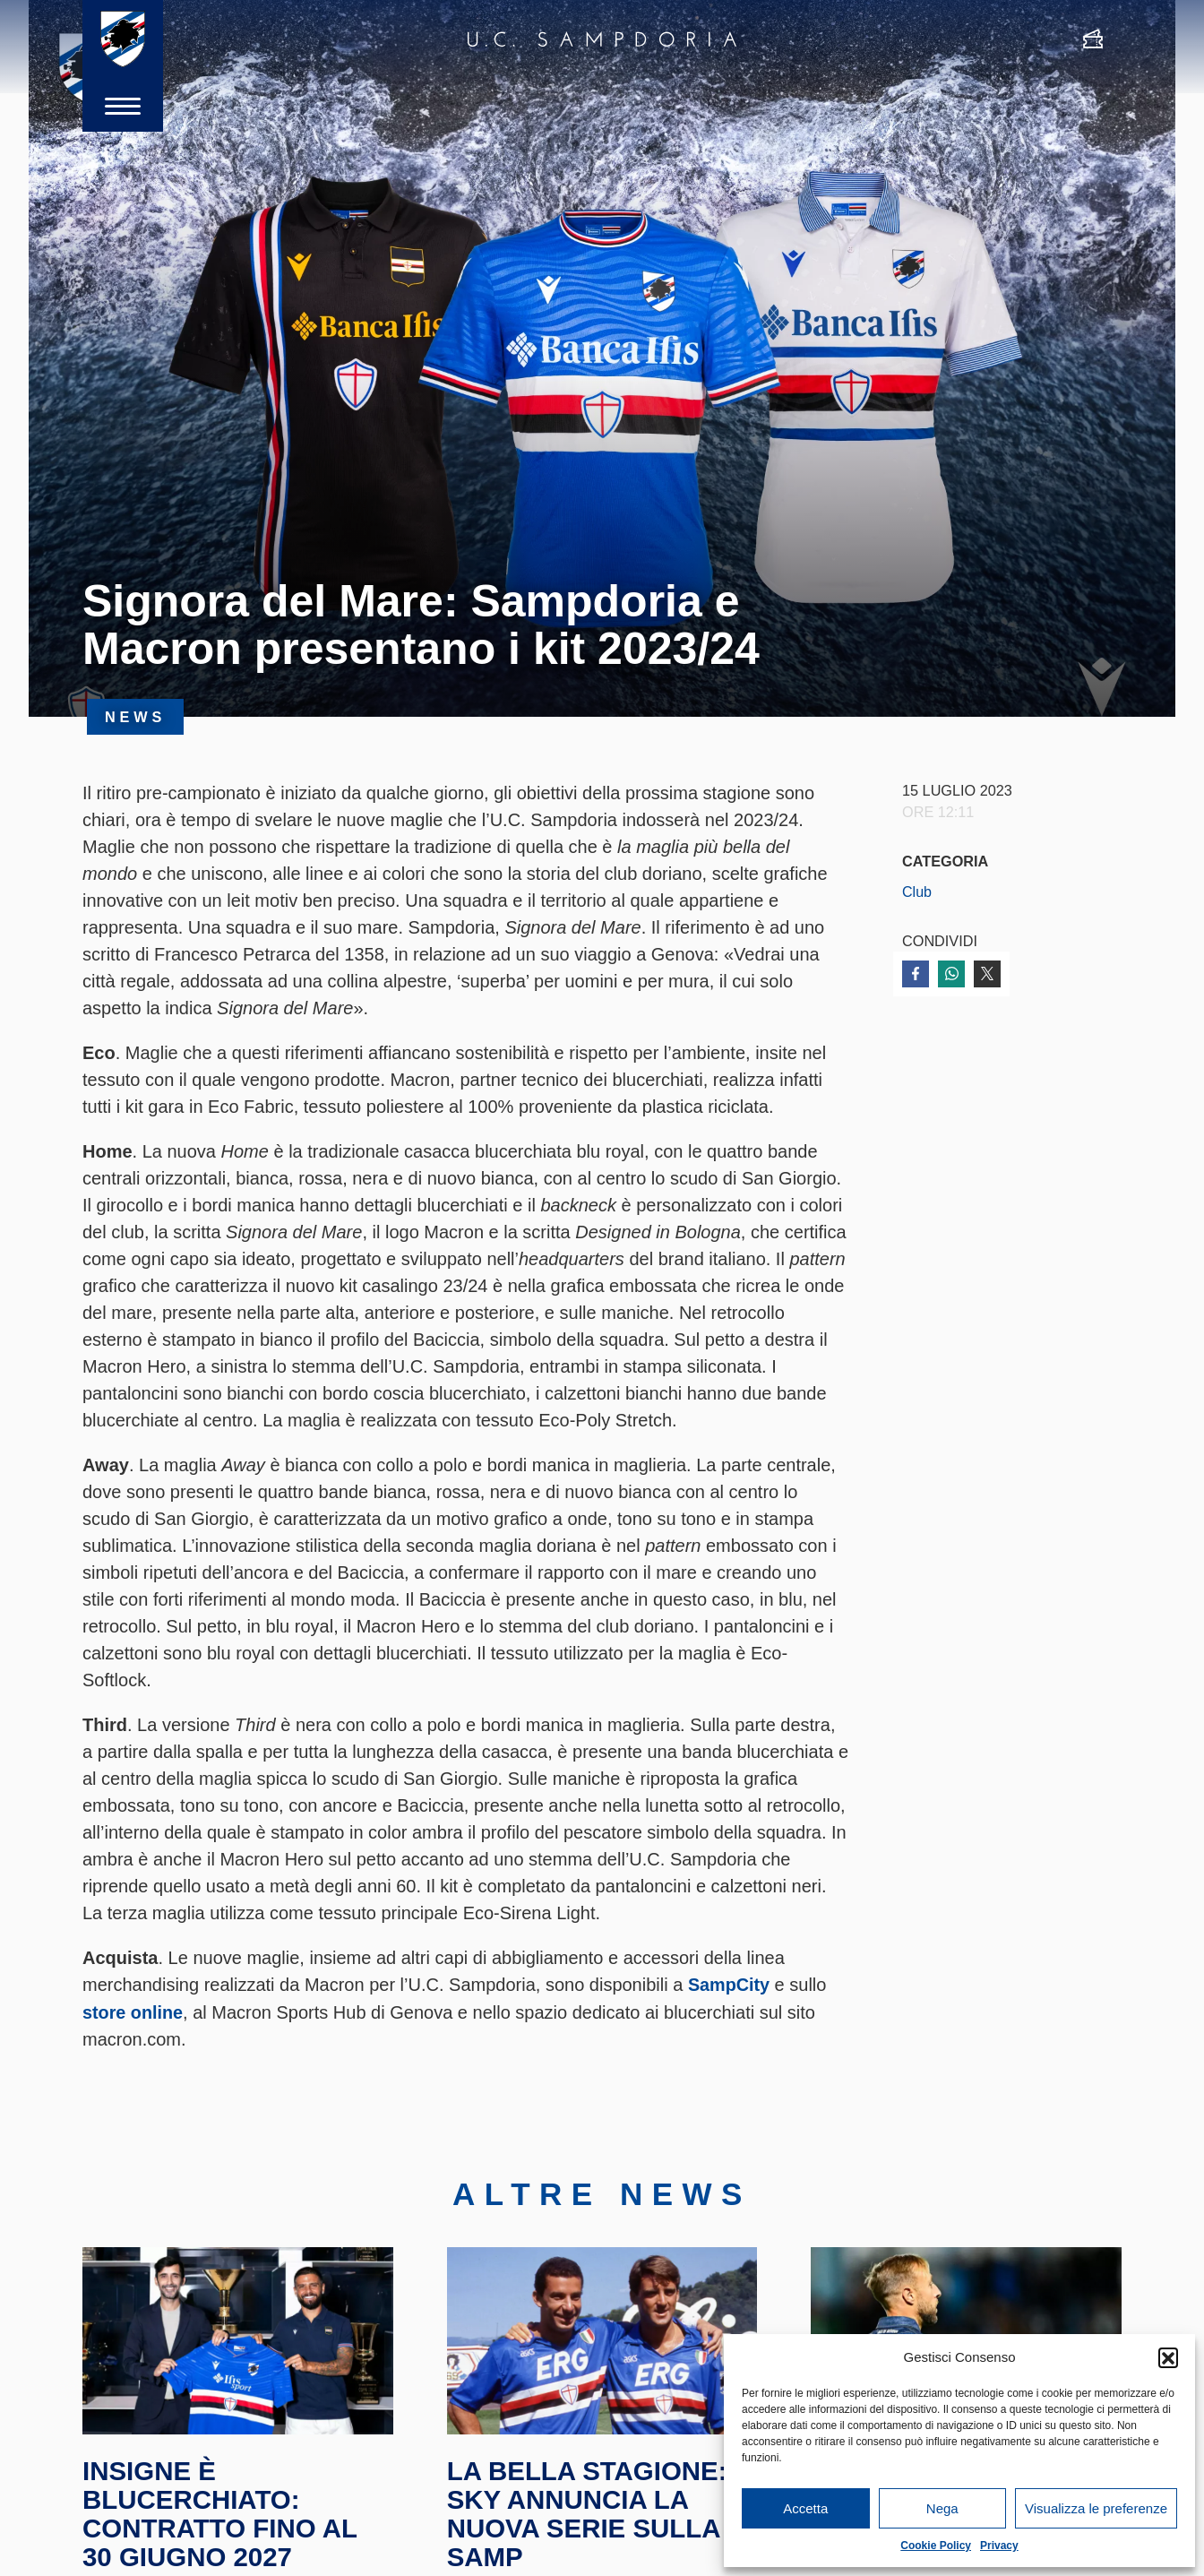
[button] (1168, 2357)
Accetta (805, 2508)
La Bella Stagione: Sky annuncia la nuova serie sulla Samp (590, 2518)
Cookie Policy (935, 2545)
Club (917, 891)
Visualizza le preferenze (1096, 2508)
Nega (942, 2508)
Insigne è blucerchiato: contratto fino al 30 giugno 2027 (222, 2518)
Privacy (999, 2545)
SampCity (729, 1984)
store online (133, 2011)
